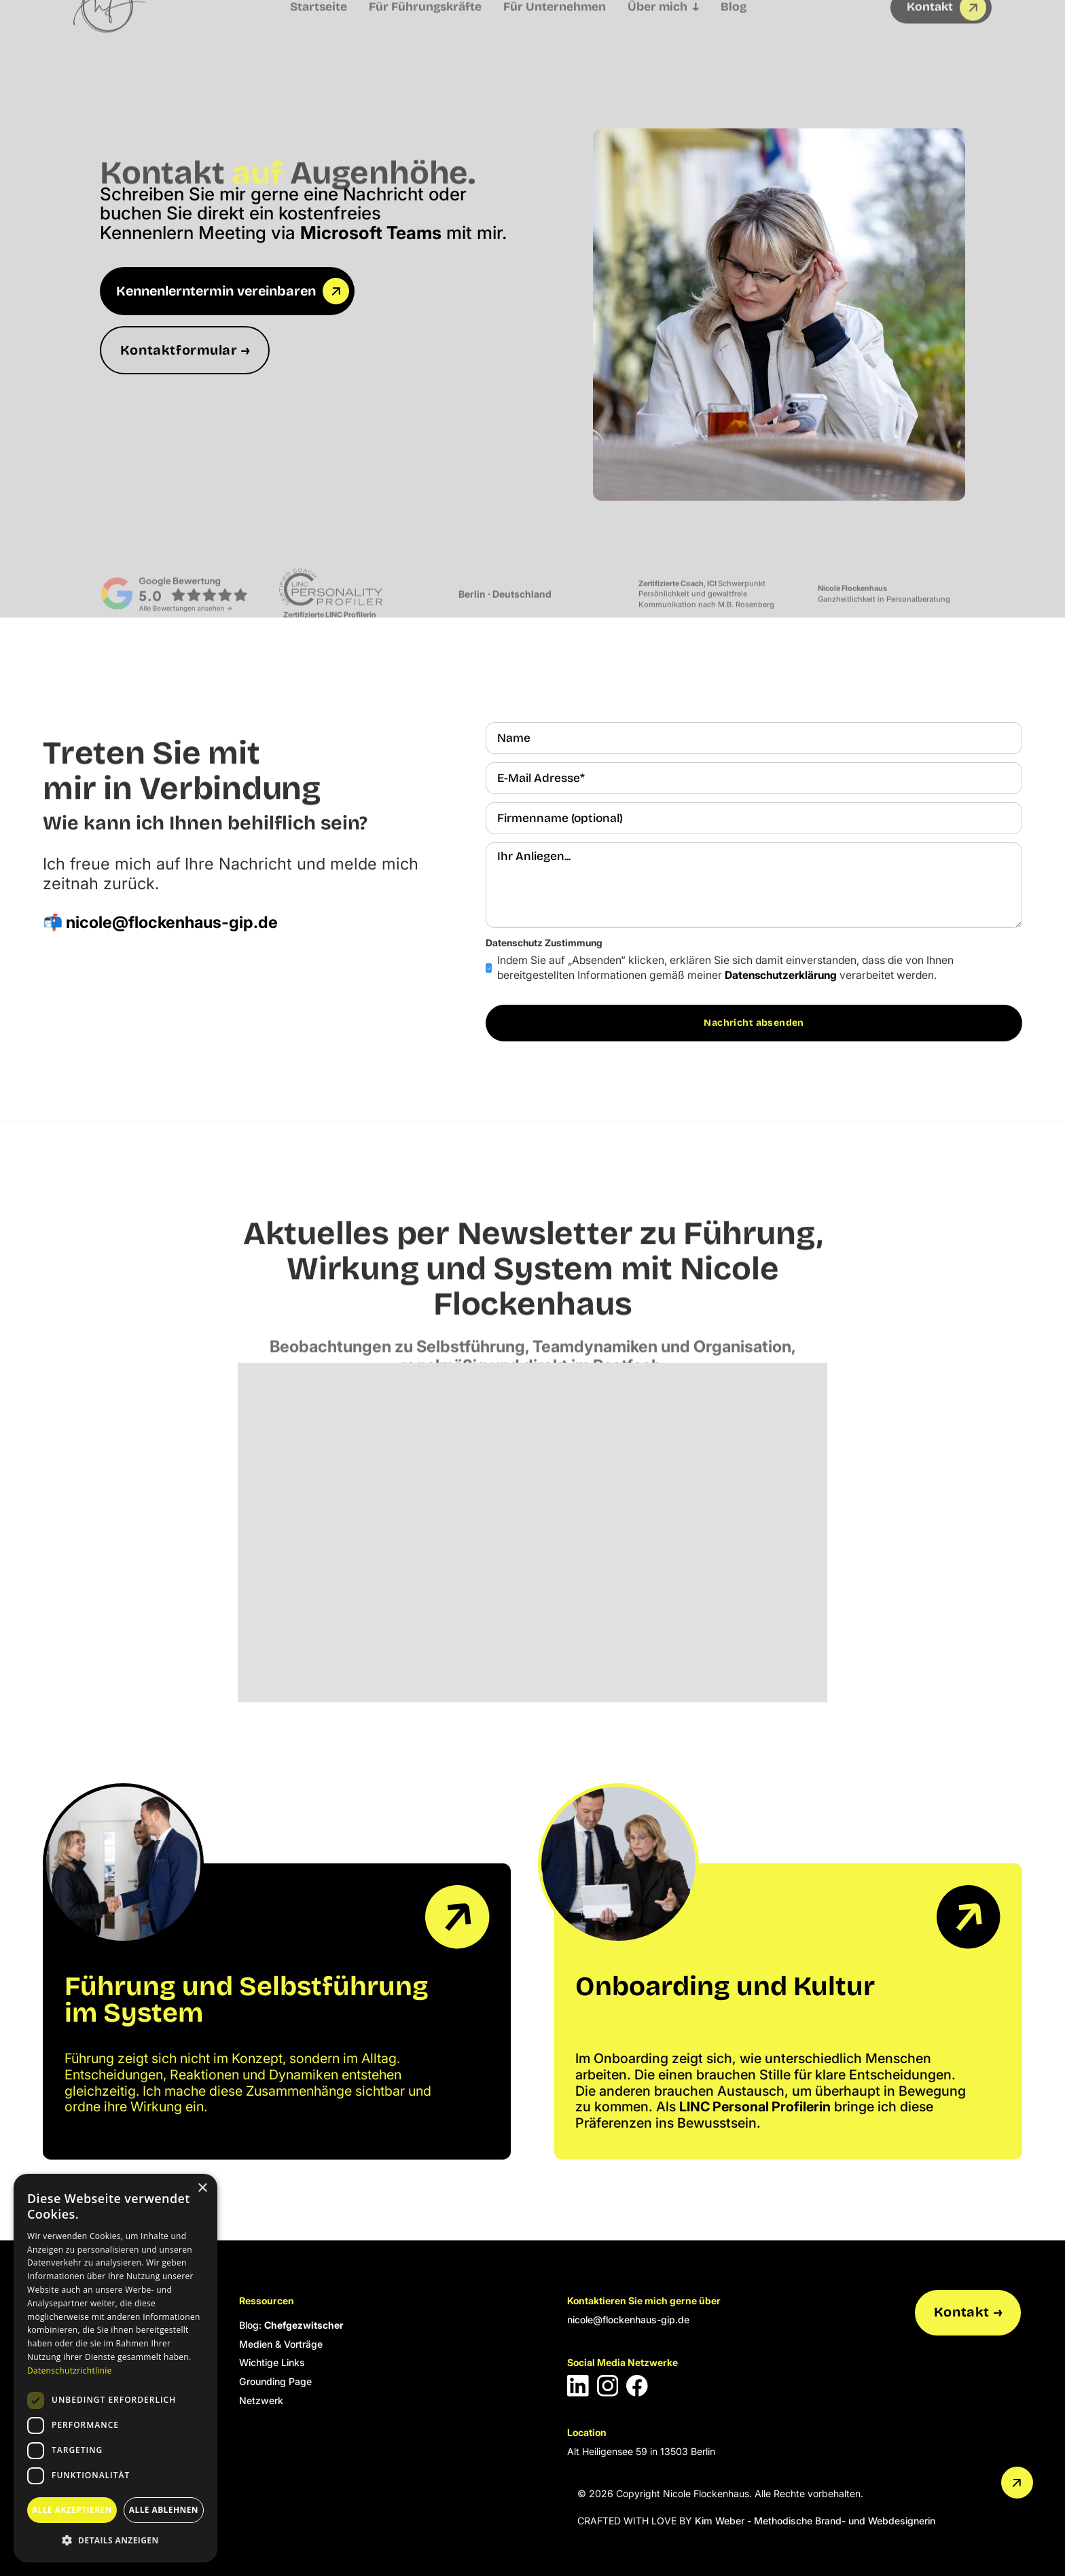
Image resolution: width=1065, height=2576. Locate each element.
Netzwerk (261, 2400)
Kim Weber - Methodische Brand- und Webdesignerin (815, 2520)
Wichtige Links (272, 2362)
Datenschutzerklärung (781, 975)
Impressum (68, 2482)
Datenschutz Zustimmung (544, 942)
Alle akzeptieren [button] (72, 2510)
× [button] (202, 2188)
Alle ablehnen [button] (163, 2510)
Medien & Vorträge (281, 2344)
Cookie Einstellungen (89, 2520)
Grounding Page (275, 2381)
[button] (115, 2540)
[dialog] (115, 2368)
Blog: (291, 2325)
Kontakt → (968, 2312)
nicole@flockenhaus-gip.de (628, 2319)
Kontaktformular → (185, 350)
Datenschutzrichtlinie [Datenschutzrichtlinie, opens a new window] (69, 2370)
